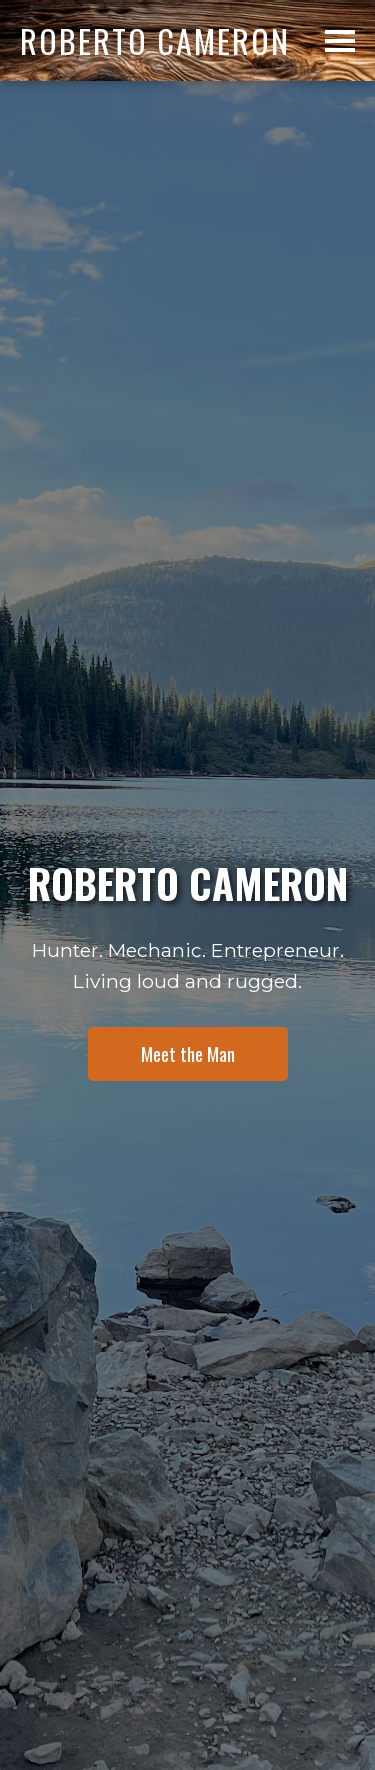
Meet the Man (188, 1053)
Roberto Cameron (155, 40)
